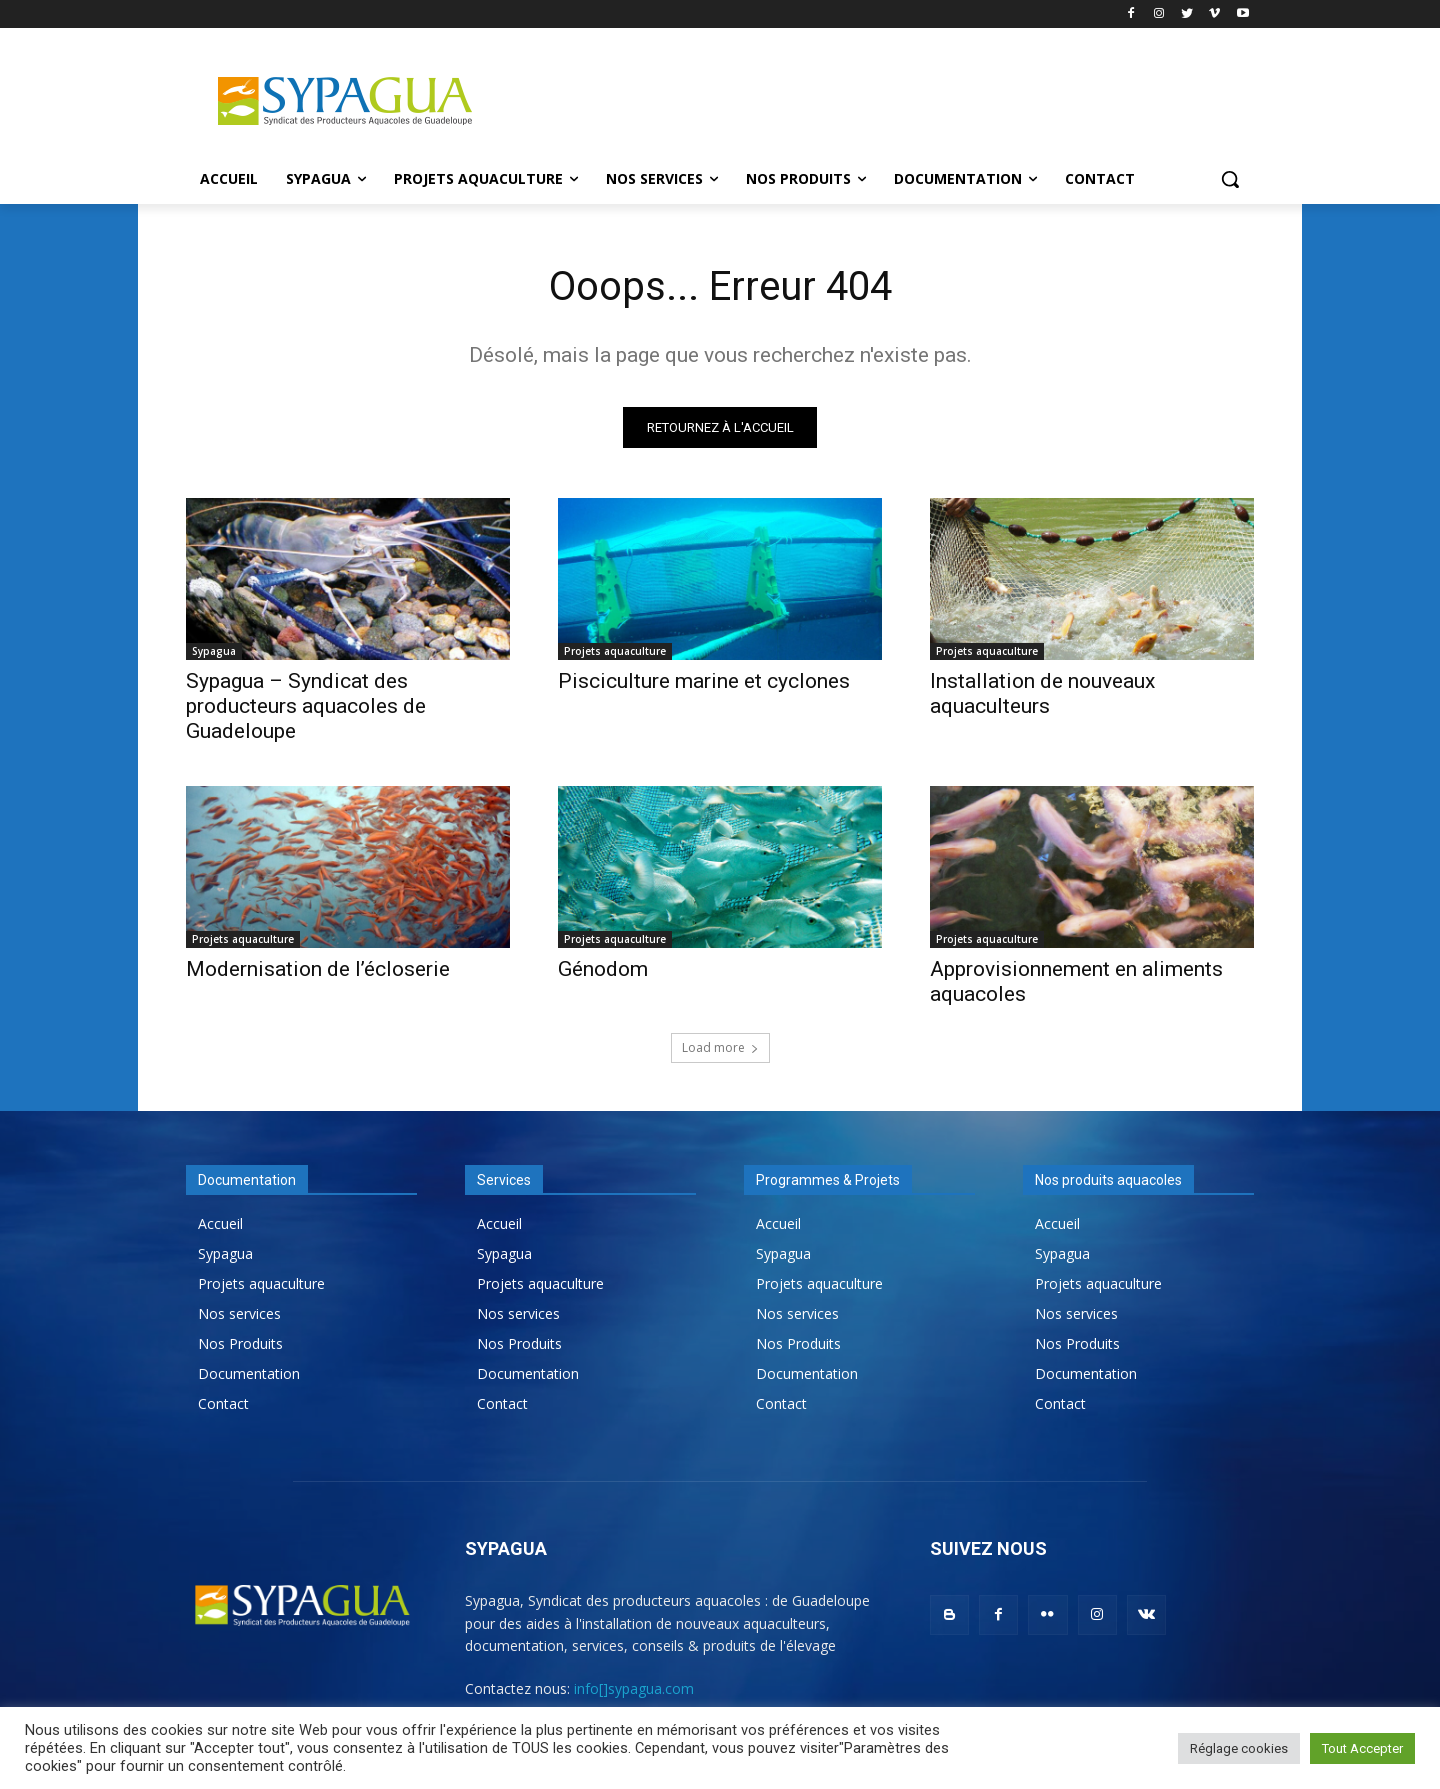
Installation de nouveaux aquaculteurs (1042, 693)
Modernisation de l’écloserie (318, 969)
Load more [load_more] (720, 1047)
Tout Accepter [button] (1362, 1748)
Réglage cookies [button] (1239, 1748)
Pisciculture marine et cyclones (704, 681)
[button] (1230, 179)
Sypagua (214, 651)
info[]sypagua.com (634, 1688)
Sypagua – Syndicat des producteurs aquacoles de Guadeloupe (306, 706)
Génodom (603, 969)
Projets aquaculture (615, 651)
